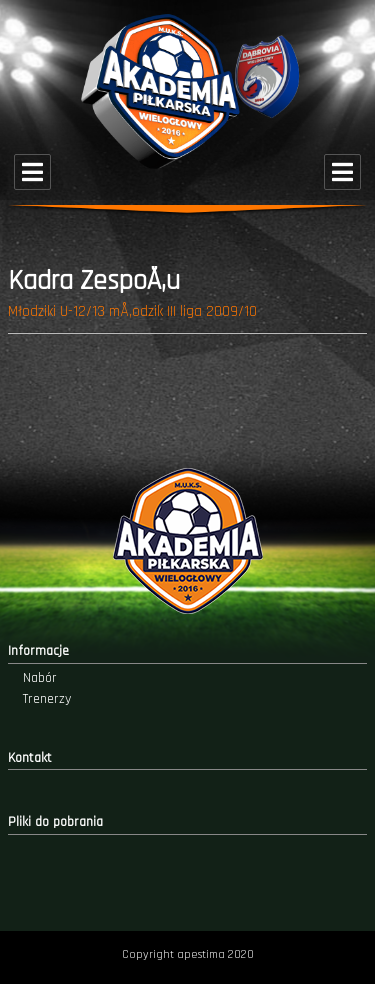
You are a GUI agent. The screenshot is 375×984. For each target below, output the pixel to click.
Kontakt (30, 758)
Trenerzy (47, 699)
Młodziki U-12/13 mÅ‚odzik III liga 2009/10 (132, 311)
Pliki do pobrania (55, 822)
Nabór (40, 678)
